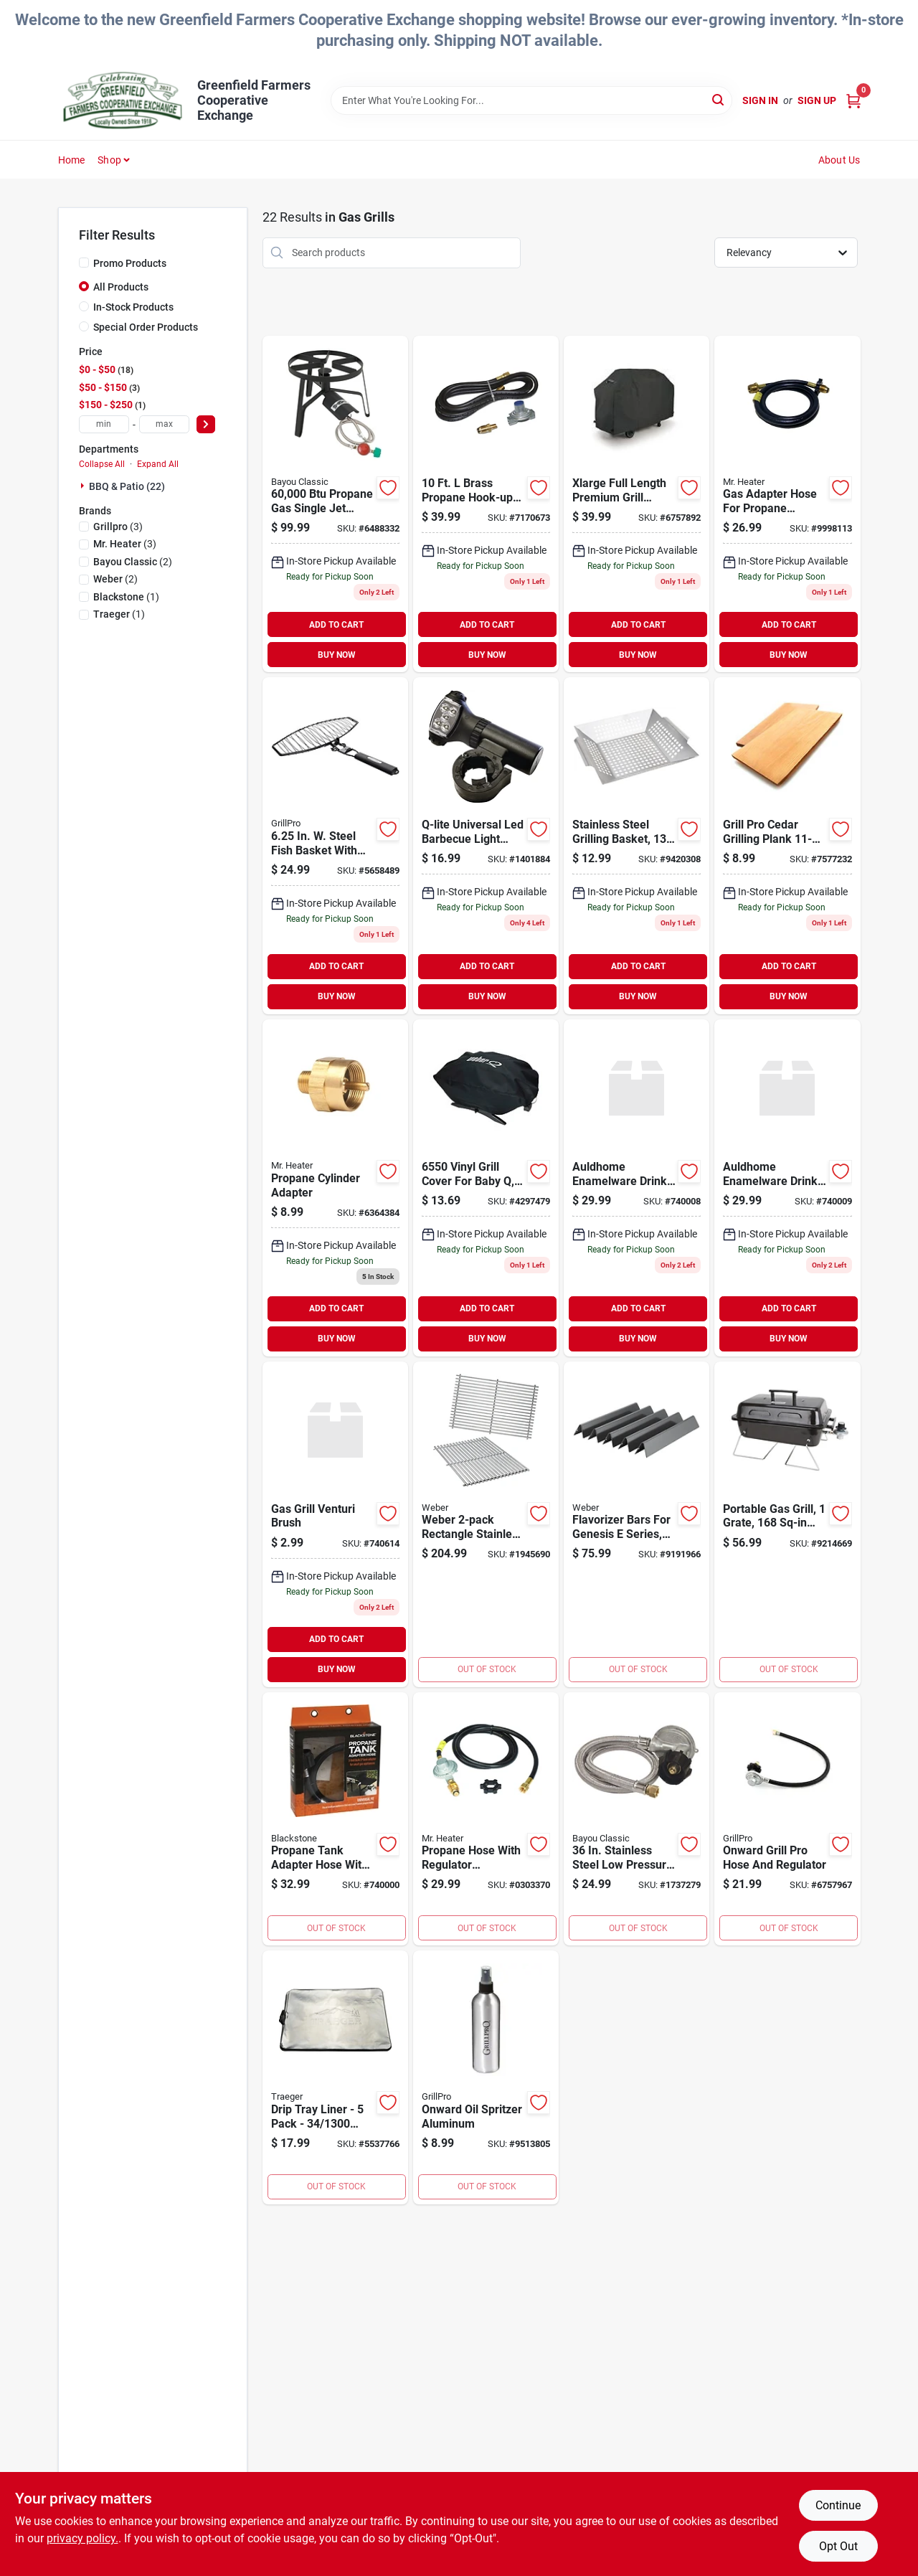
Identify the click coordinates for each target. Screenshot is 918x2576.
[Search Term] (531, 100)
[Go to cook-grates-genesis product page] (486, 1524)
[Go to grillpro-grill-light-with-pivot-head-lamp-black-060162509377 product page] (486, 845)
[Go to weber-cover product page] (486, 1188)
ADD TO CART (336, 625)
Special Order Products (145, 327)
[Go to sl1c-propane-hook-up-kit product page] (486, 504)
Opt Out (838, 2546)
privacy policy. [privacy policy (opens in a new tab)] (82, 2538)
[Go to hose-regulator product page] (787, 1819)
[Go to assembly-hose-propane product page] (787, 504)
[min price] (104, 424)
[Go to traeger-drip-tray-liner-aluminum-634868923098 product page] (335, 2077)
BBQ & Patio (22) (127, 486)
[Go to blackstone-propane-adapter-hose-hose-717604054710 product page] (335, 1819)
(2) (132, 561)
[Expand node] (84, 486)
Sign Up (817, 100)
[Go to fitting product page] (335, 1188)
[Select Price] (206, 424)
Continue (838, 2505)
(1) (126, 597)
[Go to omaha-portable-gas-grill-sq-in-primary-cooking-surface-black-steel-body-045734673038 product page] (787, 1524)
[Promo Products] (84, 263)
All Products (120, 287)
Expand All (158, 464)
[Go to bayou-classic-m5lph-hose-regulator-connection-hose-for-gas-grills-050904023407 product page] (636, 1819)
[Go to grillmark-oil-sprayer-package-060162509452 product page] (486, 2077)
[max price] (164, 424)
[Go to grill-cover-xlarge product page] (636, 504)
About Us (839, 160)
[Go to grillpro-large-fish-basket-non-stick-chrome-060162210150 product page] (335, 845)
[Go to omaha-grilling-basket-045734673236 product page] (636, 845)
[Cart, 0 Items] (853, 100)
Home (71, 160)
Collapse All (102, 464)
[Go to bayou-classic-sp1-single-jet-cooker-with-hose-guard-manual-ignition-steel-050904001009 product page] (335, 504)
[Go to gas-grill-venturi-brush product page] (335, 1524)
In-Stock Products (133, 307)
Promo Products (129, 263)
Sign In (760, 100)
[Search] (719, 99)
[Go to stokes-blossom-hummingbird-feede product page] (787, 1188)
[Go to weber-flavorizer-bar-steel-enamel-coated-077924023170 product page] (636, 1524)
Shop (109, 160)
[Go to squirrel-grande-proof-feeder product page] (636, 1188)
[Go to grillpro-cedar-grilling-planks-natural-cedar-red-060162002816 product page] (787, 845)
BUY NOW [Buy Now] (337, 655)
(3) (118, 526)
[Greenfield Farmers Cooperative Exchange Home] (122, 100)
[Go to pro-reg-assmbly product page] (486, 1819)
